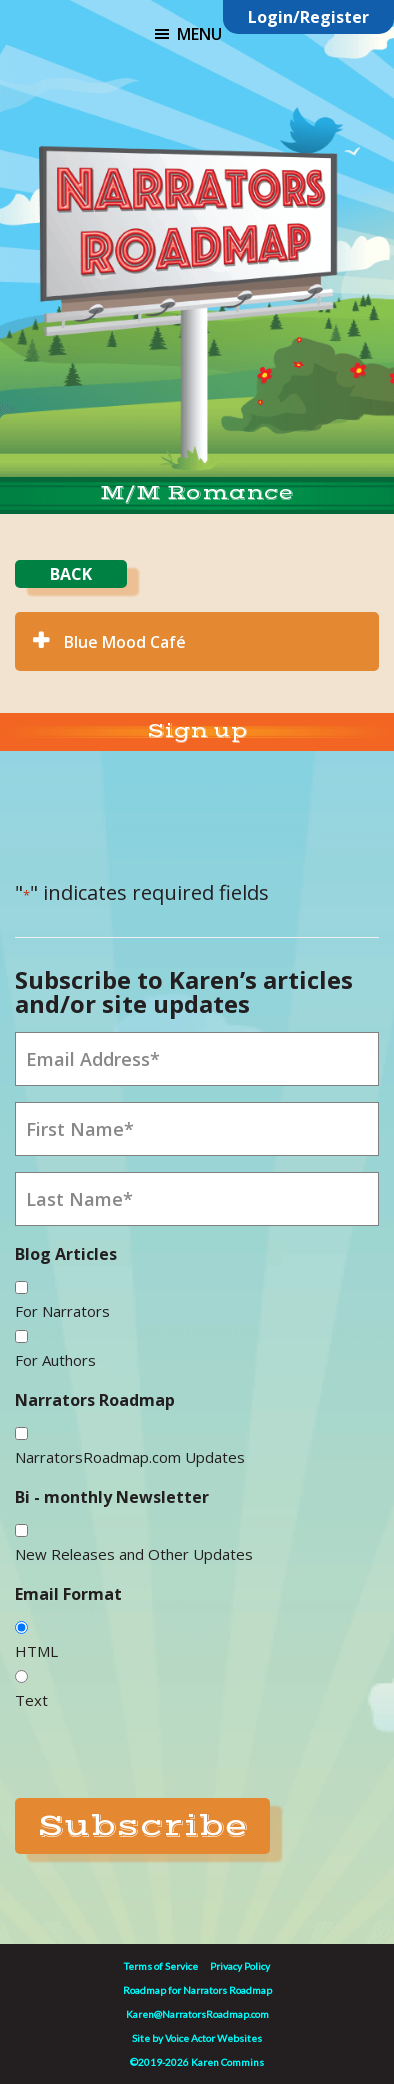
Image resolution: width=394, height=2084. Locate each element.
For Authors (55, 1360)
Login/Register (308, 17)
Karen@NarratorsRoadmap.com (197, 2014)
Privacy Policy (240, 1966)
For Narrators (62, 1311)
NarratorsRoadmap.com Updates (130, 1457)
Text (31, 1700)
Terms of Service (161, 1966)
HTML (36, 1651)
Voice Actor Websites (213, 2038)
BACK (71, 574)
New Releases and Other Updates (134, 1554)
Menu (199, 34)
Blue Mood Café (125, 642)
